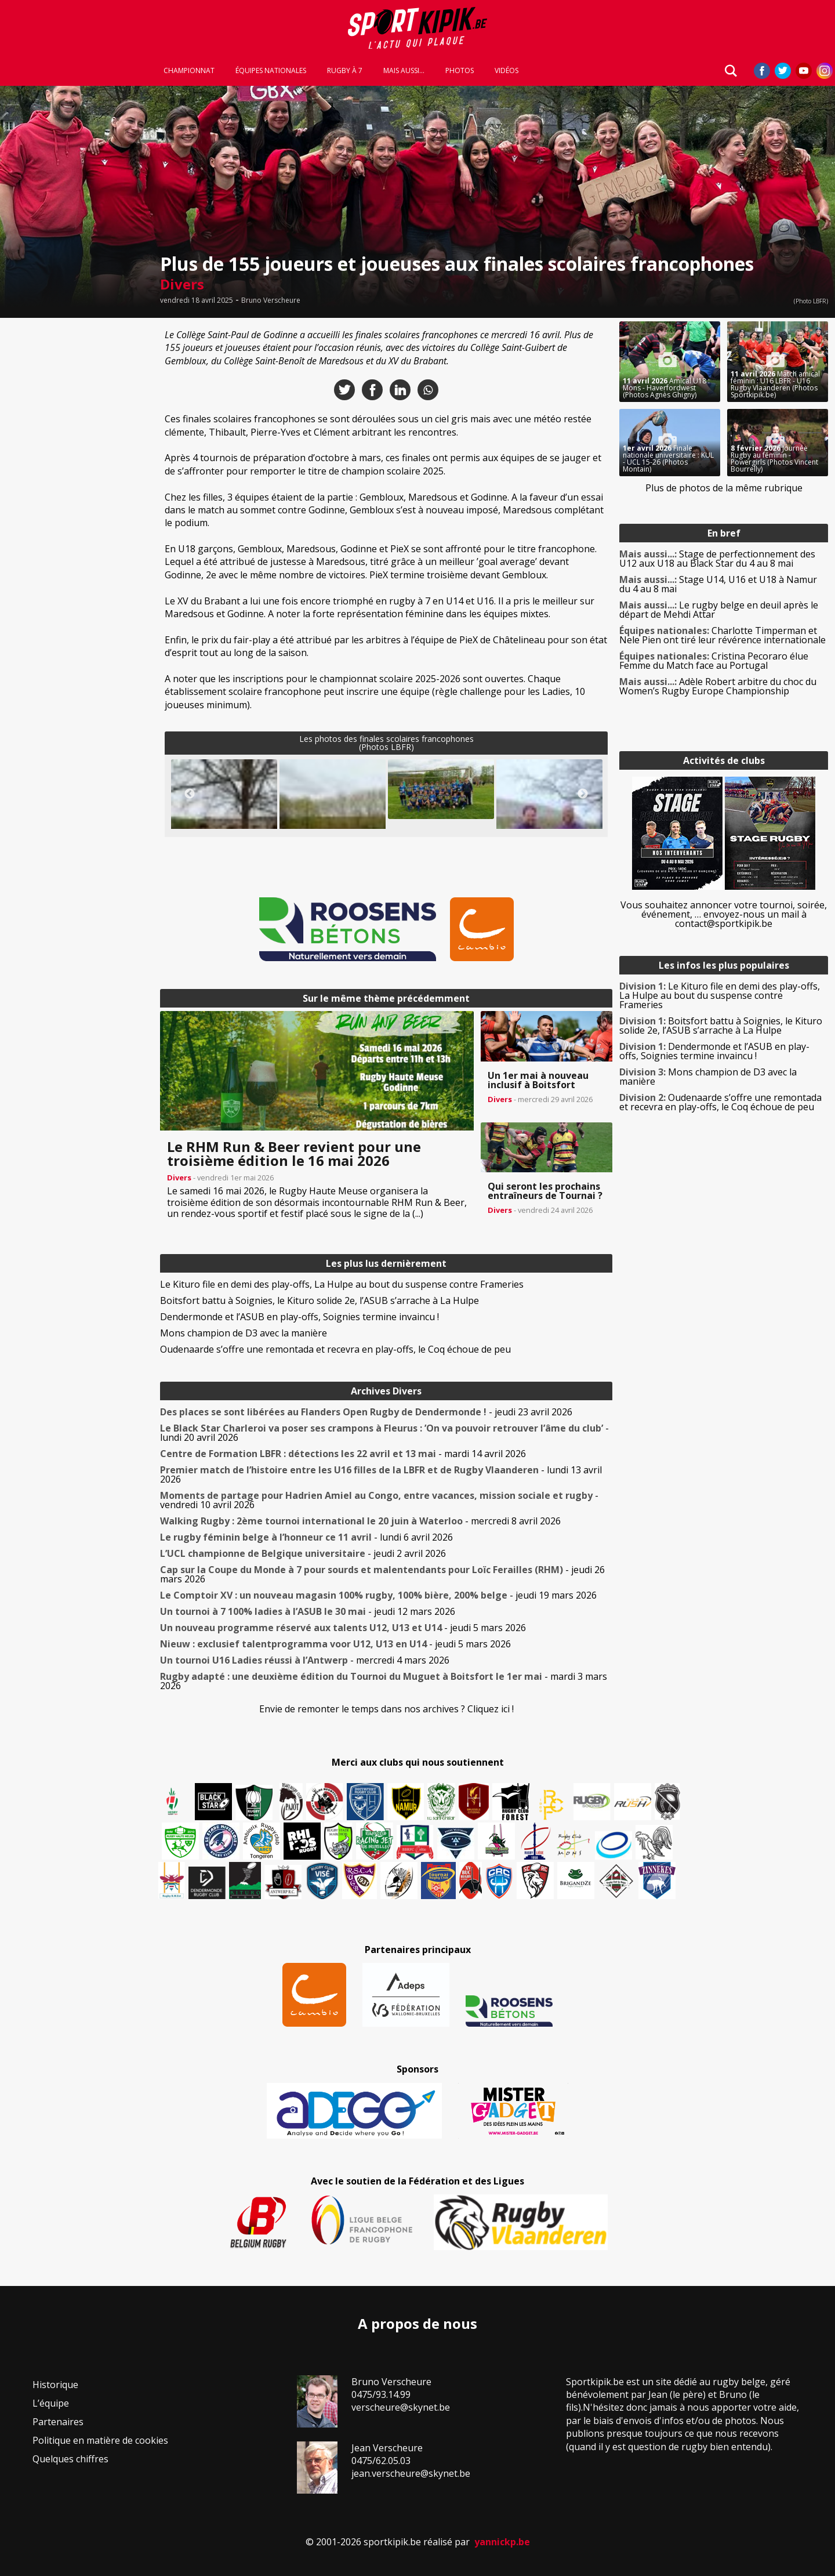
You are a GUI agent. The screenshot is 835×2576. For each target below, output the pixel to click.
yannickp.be (502, 2541)
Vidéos (506, 70)
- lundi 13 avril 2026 (381, 1474)
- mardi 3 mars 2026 (383, 1681)
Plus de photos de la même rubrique (724, 487)
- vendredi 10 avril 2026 (379, 1500)
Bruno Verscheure (270, 300)
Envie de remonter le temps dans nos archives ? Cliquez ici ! (386, 1708)
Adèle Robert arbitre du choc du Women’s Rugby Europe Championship (717, 686)
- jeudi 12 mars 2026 (307, 1611)
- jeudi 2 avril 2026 (303, 1553)
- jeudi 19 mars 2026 (378, 1595)
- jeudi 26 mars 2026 (382, 1574)
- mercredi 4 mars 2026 (304, 1660)
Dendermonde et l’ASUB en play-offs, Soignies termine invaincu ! (299, 1316)
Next (583, 794)
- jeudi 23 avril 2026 (366, 1411)
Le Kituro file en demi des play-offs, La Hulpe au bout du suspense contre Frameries (342, 1284)
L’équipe (50, 2403)
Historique (55, 2384)
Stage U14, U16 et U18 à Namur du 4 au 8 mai (718, 584)
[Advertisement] (76, 495)
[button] (441, 789)
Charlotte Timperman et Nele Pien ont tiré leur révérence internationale (722, 635)
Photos (459, 70)
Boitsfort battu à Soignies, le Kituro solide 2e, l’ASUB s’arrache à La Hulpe (319, 1300)
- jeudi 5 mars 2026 (343, 1627)
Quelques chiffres (70, 2458)
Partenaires (58, 2421)
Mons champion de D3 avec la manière (243, 1333)
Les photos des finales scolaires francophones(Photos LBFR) (386, 742)
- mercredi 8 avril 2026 (360, 1521)
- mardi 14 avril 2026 (343, 1453)
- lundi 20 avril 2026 (384, 1432)
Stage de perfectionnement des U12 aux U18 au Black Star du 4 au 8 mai (717, 558)
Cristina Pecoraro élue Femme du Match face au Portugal (713, 660)
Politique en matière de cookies (100, 2440)
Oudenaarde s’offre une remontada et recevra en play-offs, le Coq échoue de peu (335, 1349)
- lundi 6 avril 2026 (306, 1537)
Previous (189, 794)
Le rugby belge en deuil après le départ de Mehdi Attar (718, 609)
